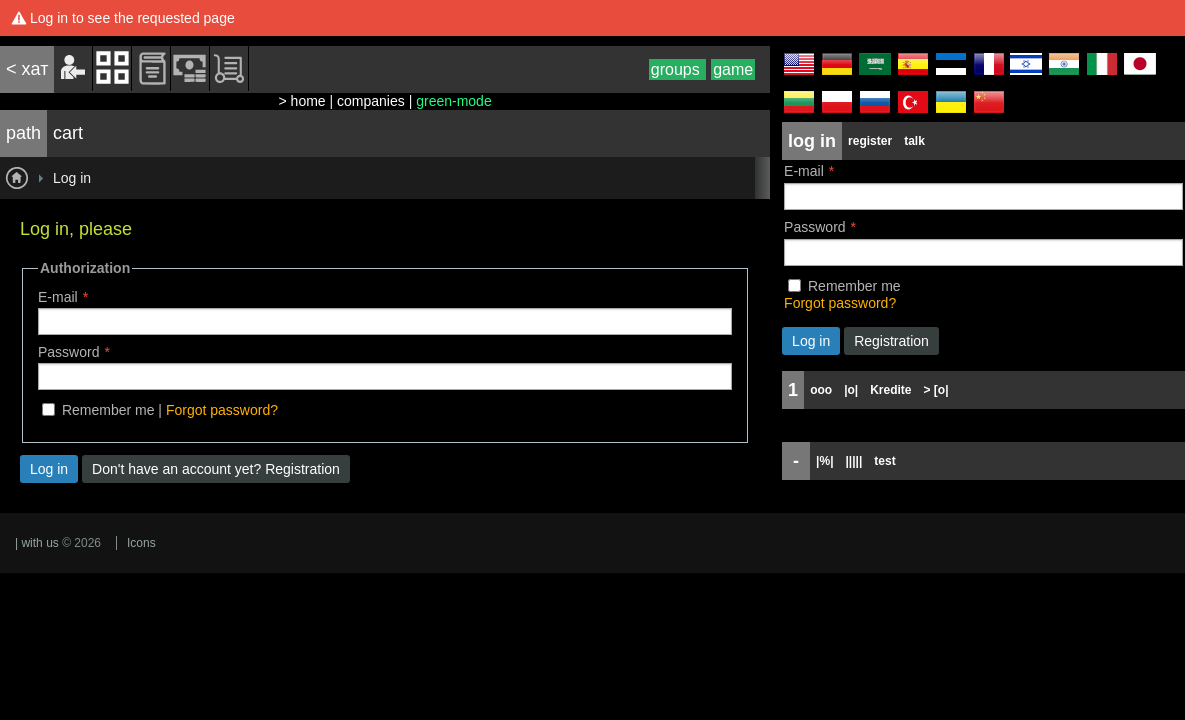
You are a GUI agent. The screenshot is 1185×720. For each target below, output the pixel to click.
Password (68, 352)
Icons (141, 543)
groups (677, 69)
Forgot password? (222, 410)
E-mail (58, 297)
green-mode (454, 101)
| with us (37, 543)
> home (302, 101)
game (733, 69)
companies (371, 101)
